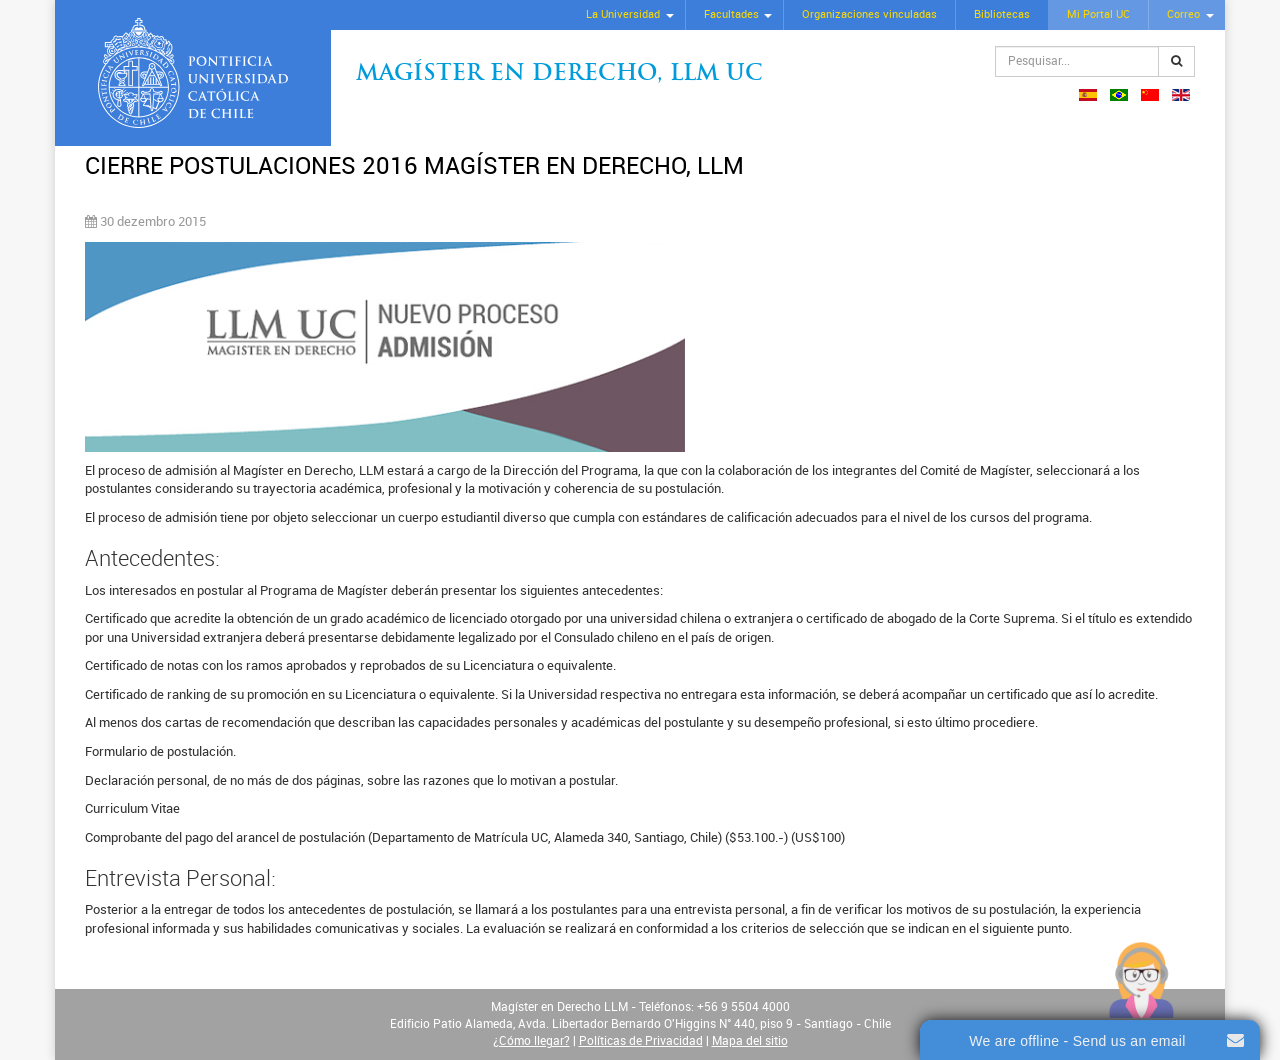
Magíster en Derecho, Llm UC (559, 74)
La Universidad (623, 14)
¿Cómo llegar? (531, 1041)
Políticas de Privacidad (641, 1041)
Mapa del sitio (750, 1041)
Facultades (731, 14)
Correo (1183, 14)
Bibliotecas (1002, 14)
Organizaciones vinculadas (869, 14)
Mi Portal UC (1098, 14)
